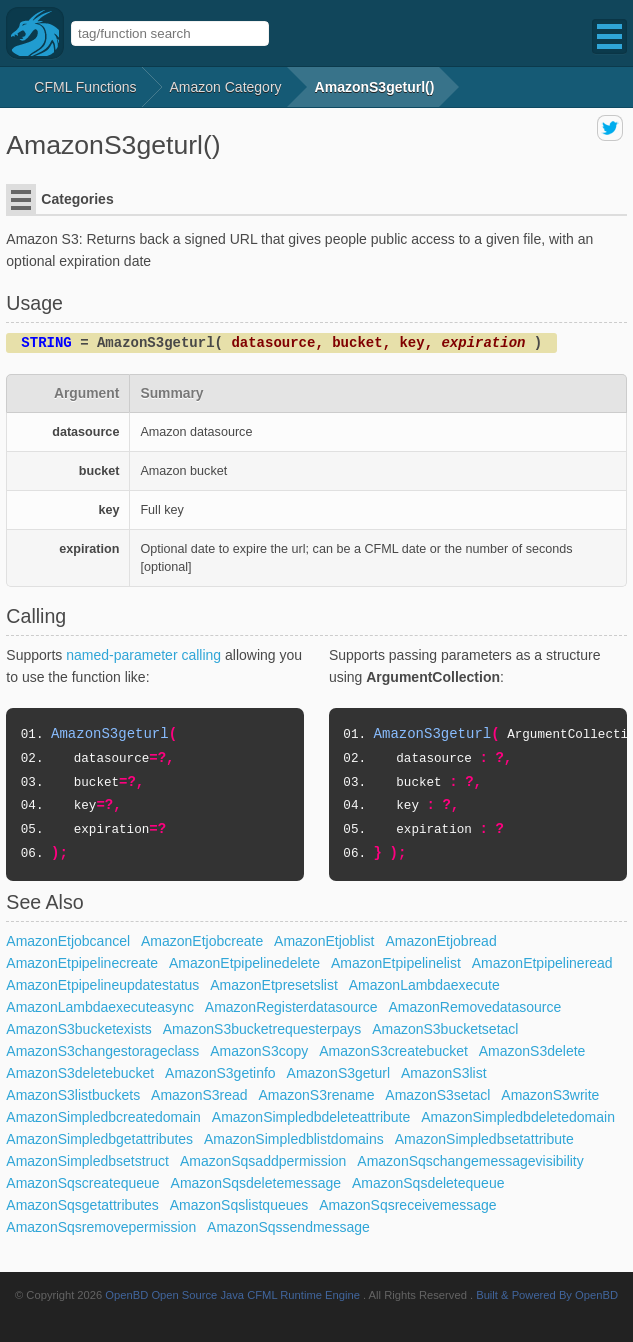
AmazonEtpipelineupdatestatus (102, 985)
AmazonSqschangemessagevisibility (470, 1161)
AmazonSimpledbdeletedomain (518, 1117)
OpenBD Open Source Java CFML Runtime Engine (232, 1295)
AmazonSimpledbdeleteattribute (311, 1117)
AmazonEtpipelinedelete (244, 963)
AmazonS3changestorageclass (102, 1051)
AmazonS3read (199, 1095)
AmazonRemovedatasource (474, 1007)
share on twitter (610, 128)
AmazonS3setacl (437, 1095)
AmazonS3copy (259, 1051)
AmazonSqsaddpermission (263, 1161)
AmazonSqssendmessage (288, 1227)
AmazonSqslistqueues (239, 1205)
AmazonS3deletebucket (80, 1073)
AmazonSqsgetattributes (82, 1205)
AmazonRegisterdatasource (291, 1007)
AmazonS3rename (317, 1095)
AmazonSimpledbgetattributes (99, 1139)
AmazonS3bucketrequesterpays (262, 1029)
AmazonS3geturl (339, 1073)
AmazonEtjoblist (324, 941)
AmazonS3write (550, 1095)
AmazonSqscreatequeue (82, 1183)
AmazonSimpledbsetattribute (484, 1139)
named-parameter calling (143, 655)
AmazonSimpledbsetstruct (87, 1161)
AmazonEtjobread (440, 941)
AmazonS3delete (532, 1051)
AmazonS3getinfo (220, 1073)
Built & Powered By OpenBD (547, 1295)
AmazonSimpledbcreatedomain (103, 1117)
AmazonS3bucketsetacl (445, 1029)
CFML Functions (85, 87)
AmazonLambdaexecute (424, 985)
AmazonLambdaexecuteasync (100, 1007)
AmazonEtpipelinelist (396, 963)
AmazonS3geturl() (375, 87)
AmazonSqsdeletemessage (256, 1183)
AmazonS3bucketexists (79, 1029)
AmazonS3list (444, 1073)
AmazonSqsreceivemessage (407, 1205)
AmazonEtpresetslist (274, 985)
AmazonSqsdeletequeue (428, 1183)
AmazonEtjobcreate (202, 941)
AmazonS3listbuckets (73, 1095)
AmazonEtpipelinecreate (82, 963)
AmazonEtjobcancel (68, 941)
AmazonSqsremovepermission (101, 1227)
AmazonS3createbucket (393, 1051)
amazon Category (226, 87)
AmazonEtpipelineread (542, 963)
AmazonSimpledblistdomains (294, 1139)
